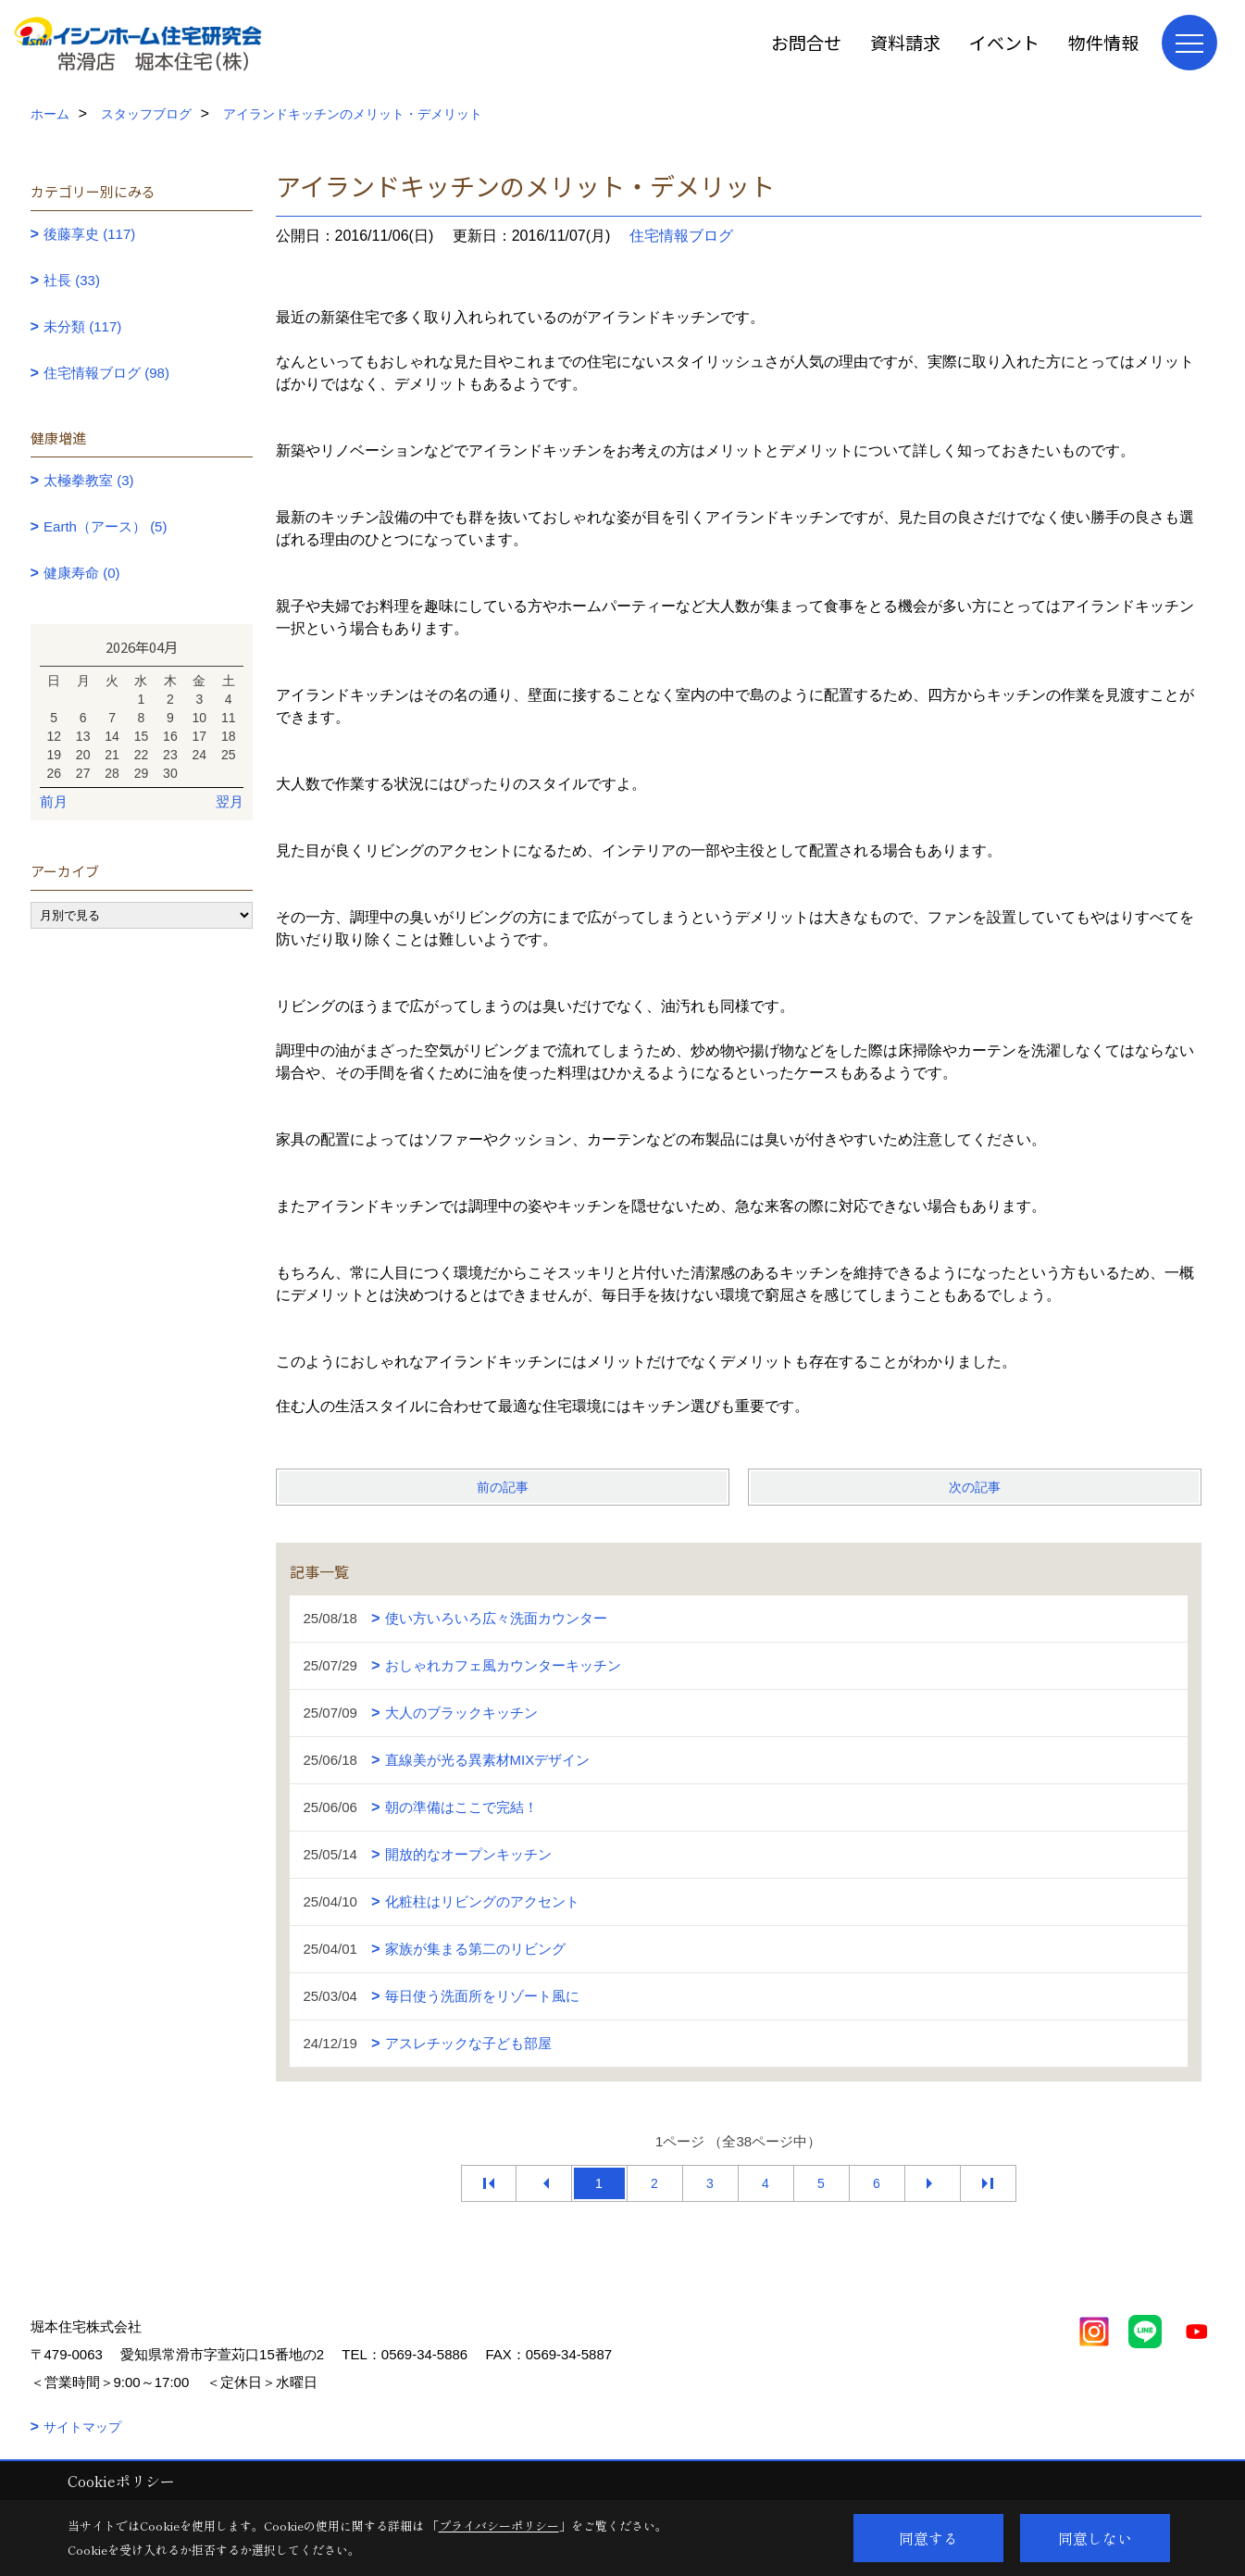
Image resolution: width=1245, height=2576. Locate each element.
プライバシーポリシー (499, 2525)
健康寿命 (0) (82, 573)
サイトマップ (82, 2427)
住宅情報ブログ (681, 236)
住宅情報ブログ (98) (106, 373)
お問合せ (806, 42)
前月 (54, 801)
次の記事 (975, 1487)
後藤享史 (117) (89, 234)
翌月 (229, 801)
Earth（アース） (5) (105, 526)
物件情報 (1103, 42)
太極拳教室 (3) (89, 480)
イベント (1004, 42)
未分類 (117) (82, 326)
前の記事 (503, 1487)
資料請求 (905, 42)
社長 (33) (72, 280)
